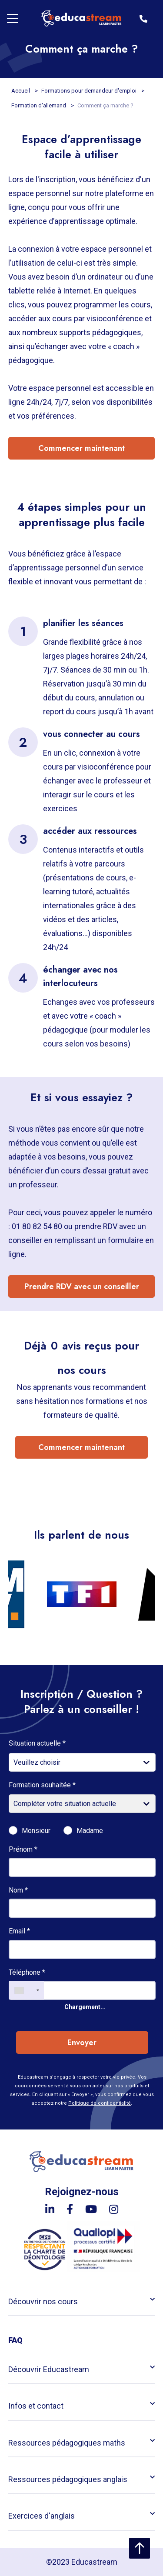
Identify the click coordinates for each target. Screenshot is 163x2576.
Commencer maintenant (81, 448)
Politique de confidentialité (99, 2103)
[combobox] (26, 1990)
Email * (19, 1931)
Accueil (21, 90)
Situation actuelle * (37, 1743)
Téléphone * (27, 1972)
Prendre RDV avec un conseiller (81, 1286)
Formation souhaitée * (42, 1785)
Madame (90, 1830)
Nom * (18, 1890)
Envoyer (81, 2042)
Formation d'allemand (39, 105)
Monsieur (36, 1830)
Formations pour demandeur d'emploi (89, 90)
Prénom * (23, 1849)
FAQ (15, 2340)
